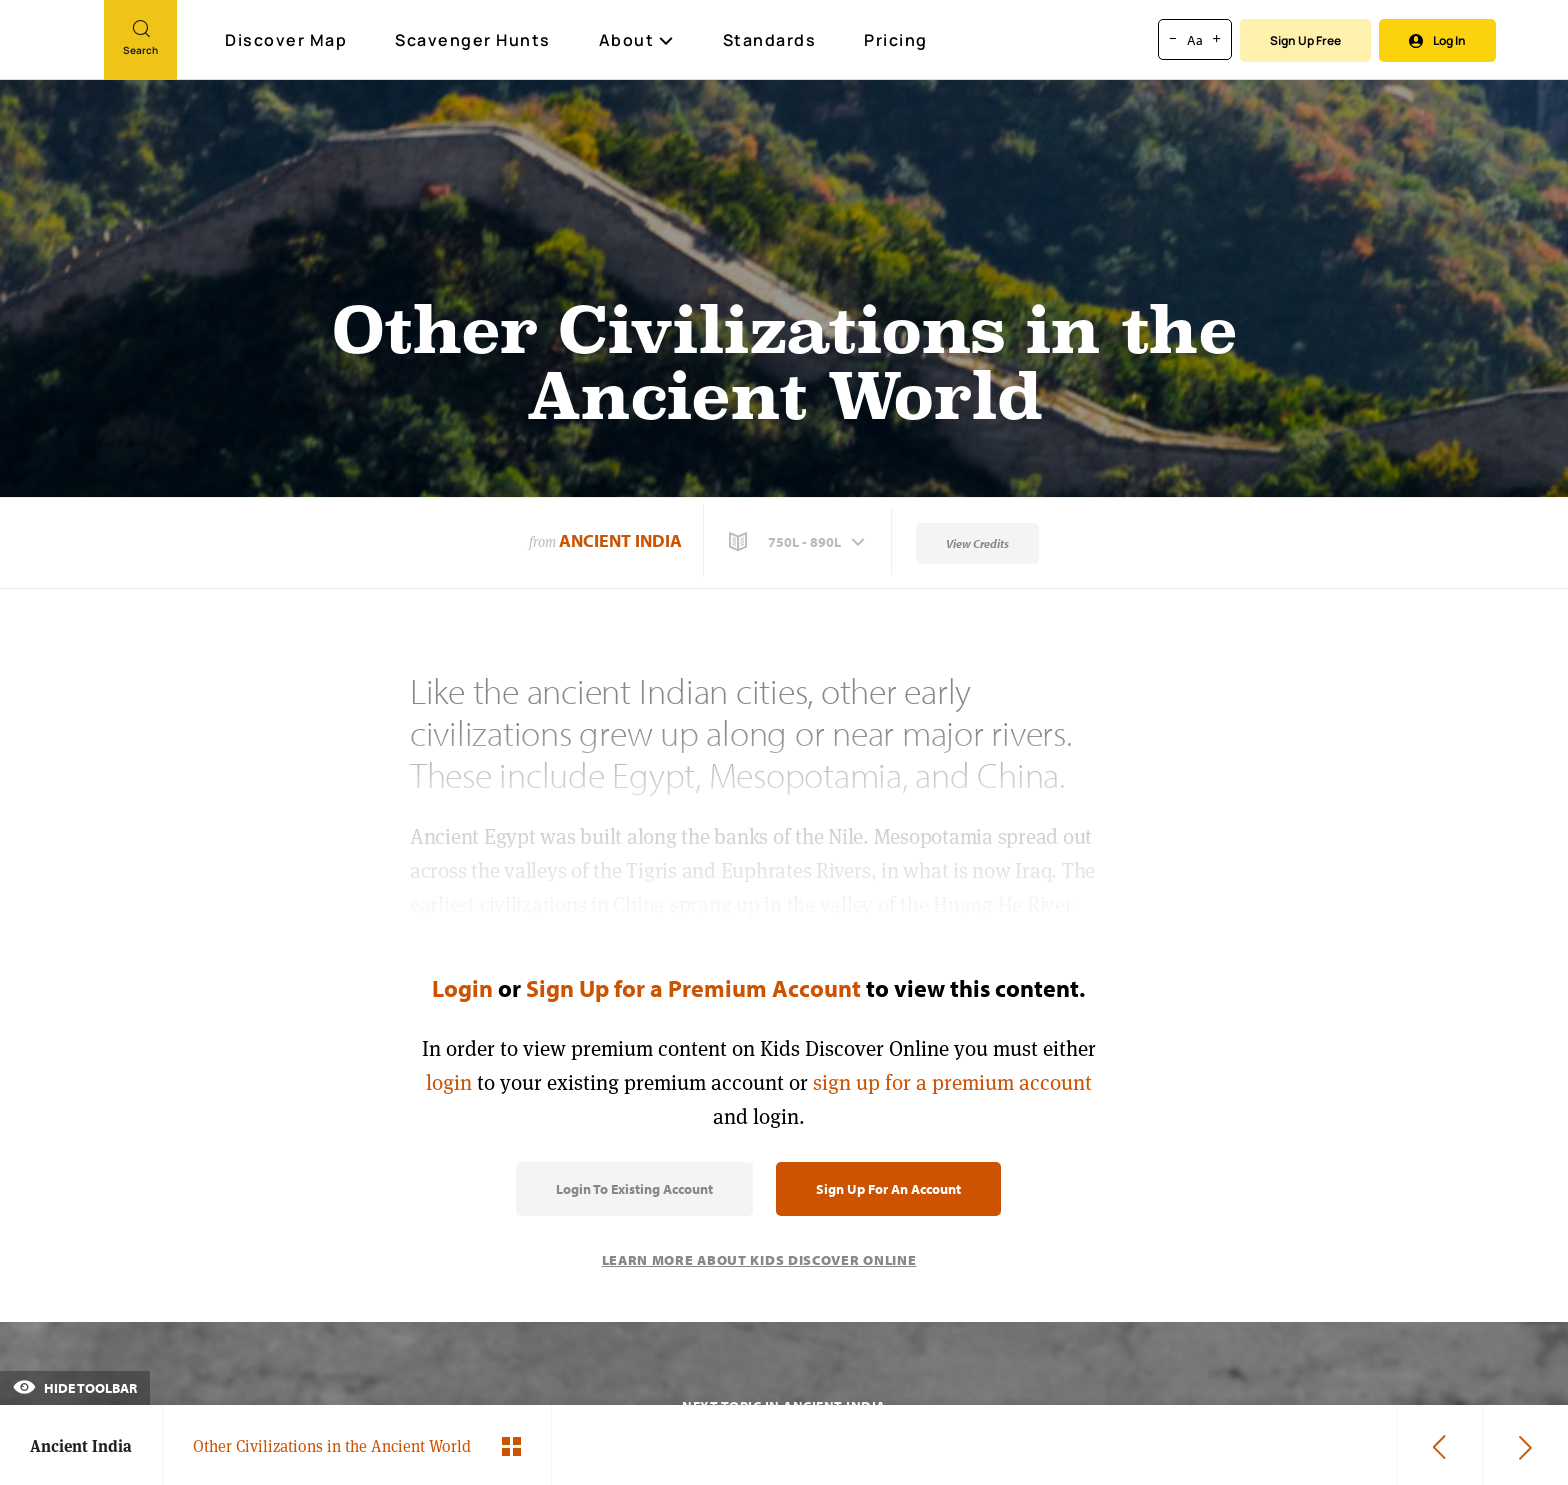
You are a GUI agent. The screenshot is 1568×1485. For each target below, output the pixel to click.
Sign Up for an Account (888, 1189)
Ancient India (620, 540)
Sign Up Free (1305, 40)
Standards (770, 40)
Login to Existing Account (634, 1189)
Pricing (896, 40)
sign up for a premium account (952, 1082)
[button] (799, 542)
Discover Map (288, 40)
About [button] (637, 40)
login (449, 1082)
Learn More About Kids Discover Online (759, 1260)
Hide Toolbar (75, 1388)
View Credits (977, 543)
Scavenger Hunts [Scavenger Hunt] (474, 41)
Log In (1437, 40)
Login (462, 988)
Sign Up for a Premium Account (693, 988)
